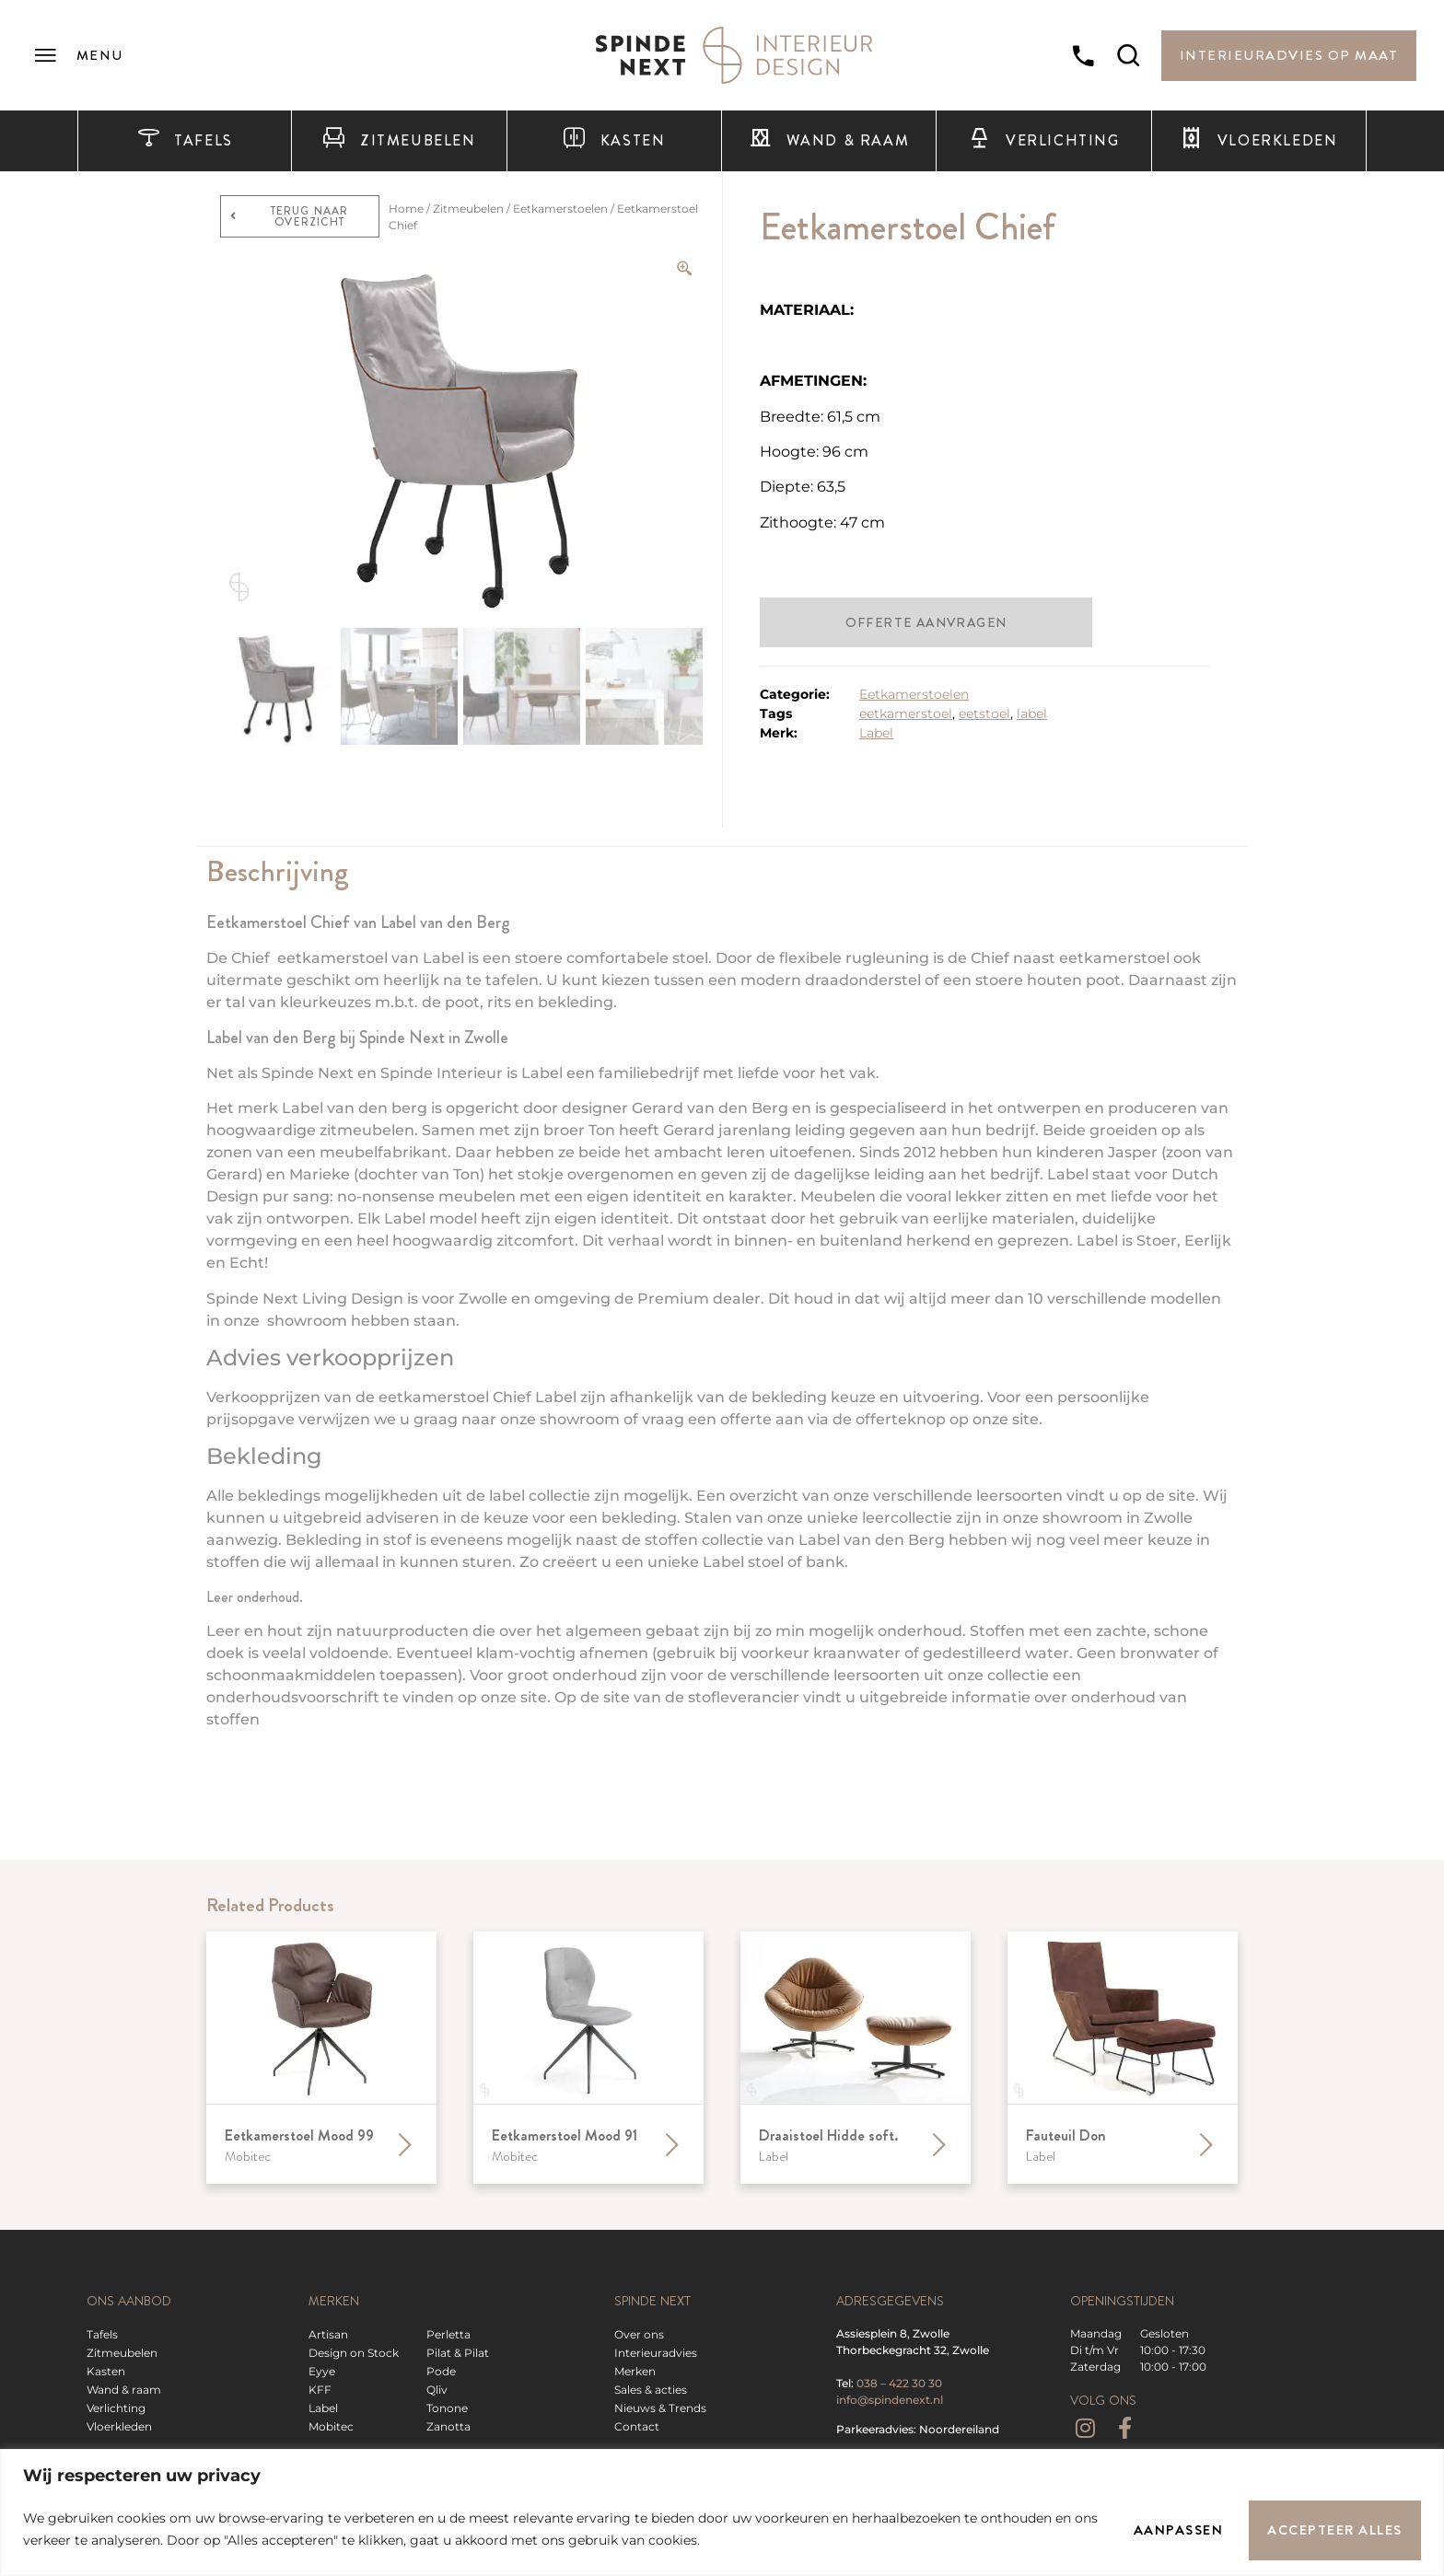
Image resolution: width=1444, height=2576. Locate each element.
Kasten (614, 141)
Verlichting (1043, 141)
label (1032, 713)
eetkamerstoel (905, 713)
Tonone (447, 2408)
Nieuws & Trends (660, 2408)
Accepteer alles (1334, 2529)
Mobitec (331, 2426)
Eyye (322, 2371)
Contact (636, 2426)
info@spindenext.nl (889, 2400)
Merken (635, 2371)
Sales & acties (650, 2389)
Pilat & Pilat (457, 2353)
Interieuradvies (655, 2353)
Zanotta (448, 2426)
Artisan (328, 2334)
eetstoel (984, 713)
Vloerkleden (1258, 141)
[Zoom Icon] (685, 268)
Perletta (448, 2334)
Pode (441, 2371)
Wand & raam (829, 141)
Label (876, 733)
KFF (320, 2389)
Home (406, 208)
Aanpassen (1173, 2529)
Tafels (185, 141)
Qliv (437, 2389)
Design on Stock (354, 2353)
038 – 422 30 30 (899, 2383)
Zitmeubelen (398, 141)
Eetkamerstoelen (560, 208)
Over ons (639, 2334)
